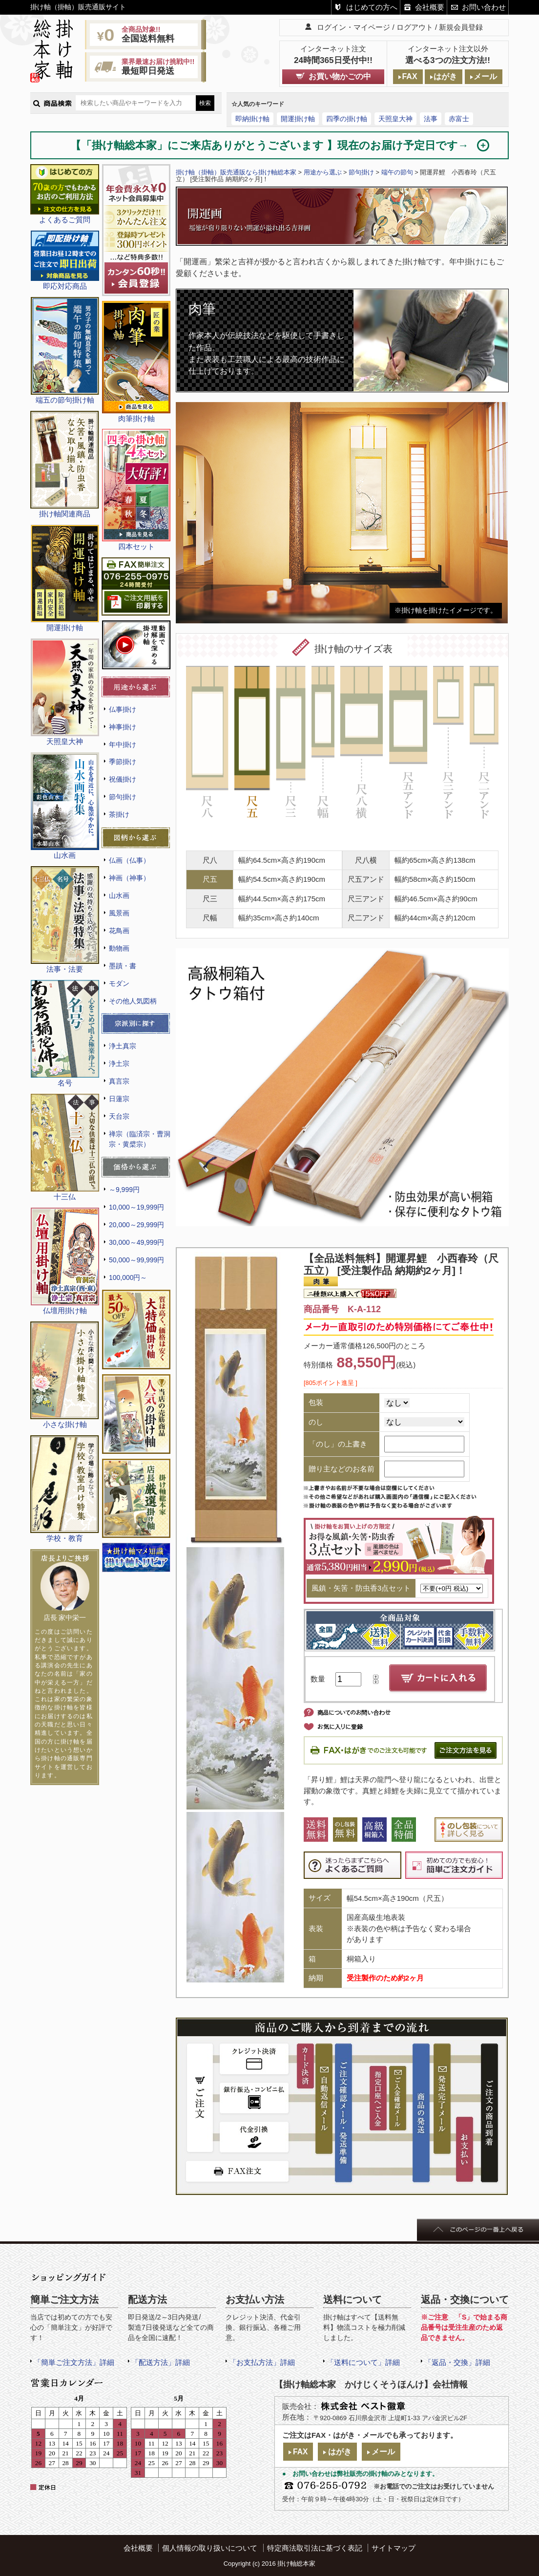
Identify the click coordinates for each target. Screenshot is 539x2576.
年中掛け (122, 744)
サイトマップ (393, 2548)
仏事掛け (122, 709)
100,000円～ (128, 1277)
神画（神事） (129, 878)
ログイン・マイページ (353, 27)
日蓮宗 (119, 1099)
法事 (430, 119)
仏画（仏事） (129, 860)
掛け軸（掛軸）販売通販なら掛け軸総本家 (236, 172)
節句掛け (122, 797)
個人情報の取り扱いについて (209, 2548)
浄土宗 (119, 1063)
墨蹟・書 (122, 966)
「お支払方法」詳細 (262, 2362)
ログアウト (414, 27)
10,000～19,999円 (136, 1207)
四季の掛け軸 (346, 119)
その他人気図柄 (133, 1001)
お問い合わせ (484, 7)
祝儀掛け (122, 779)
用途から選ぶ (323, 172)
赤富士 (459, 119)
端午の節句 (397, 172)
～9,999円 (124, 1189)
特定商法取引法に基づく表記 (314, 2548)
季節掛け (122, 762)
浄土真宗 (122, 1046)
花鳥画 (119, 931)
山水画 (119, 895)
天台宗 (119, 1116)
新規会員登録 (461, 27)
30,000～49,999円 (136, 1242)
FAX (409, 76)
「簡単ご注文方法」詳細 (74, 2362)
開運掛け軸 (298, 119)
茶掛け (119, 814)
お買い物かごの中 (340, 76)
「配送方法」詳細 (160, 2362)
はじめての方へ (371, 7)
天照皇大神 (395, 119)
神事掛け (122, 727)
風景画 (119, 913)
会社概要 (429, 7)
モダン (119, 983)
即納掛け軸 (252, 119)
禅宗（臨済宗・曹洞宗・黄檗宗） (139, 1139)
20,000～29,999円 (136, 1225)
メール (485, 76)
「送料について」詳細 (363, 2362)
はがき (445, 76)
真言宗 (119, 1081)
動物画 (119, 948)
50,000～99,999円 (136, 1260)
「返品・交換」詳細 (457, 2362)
